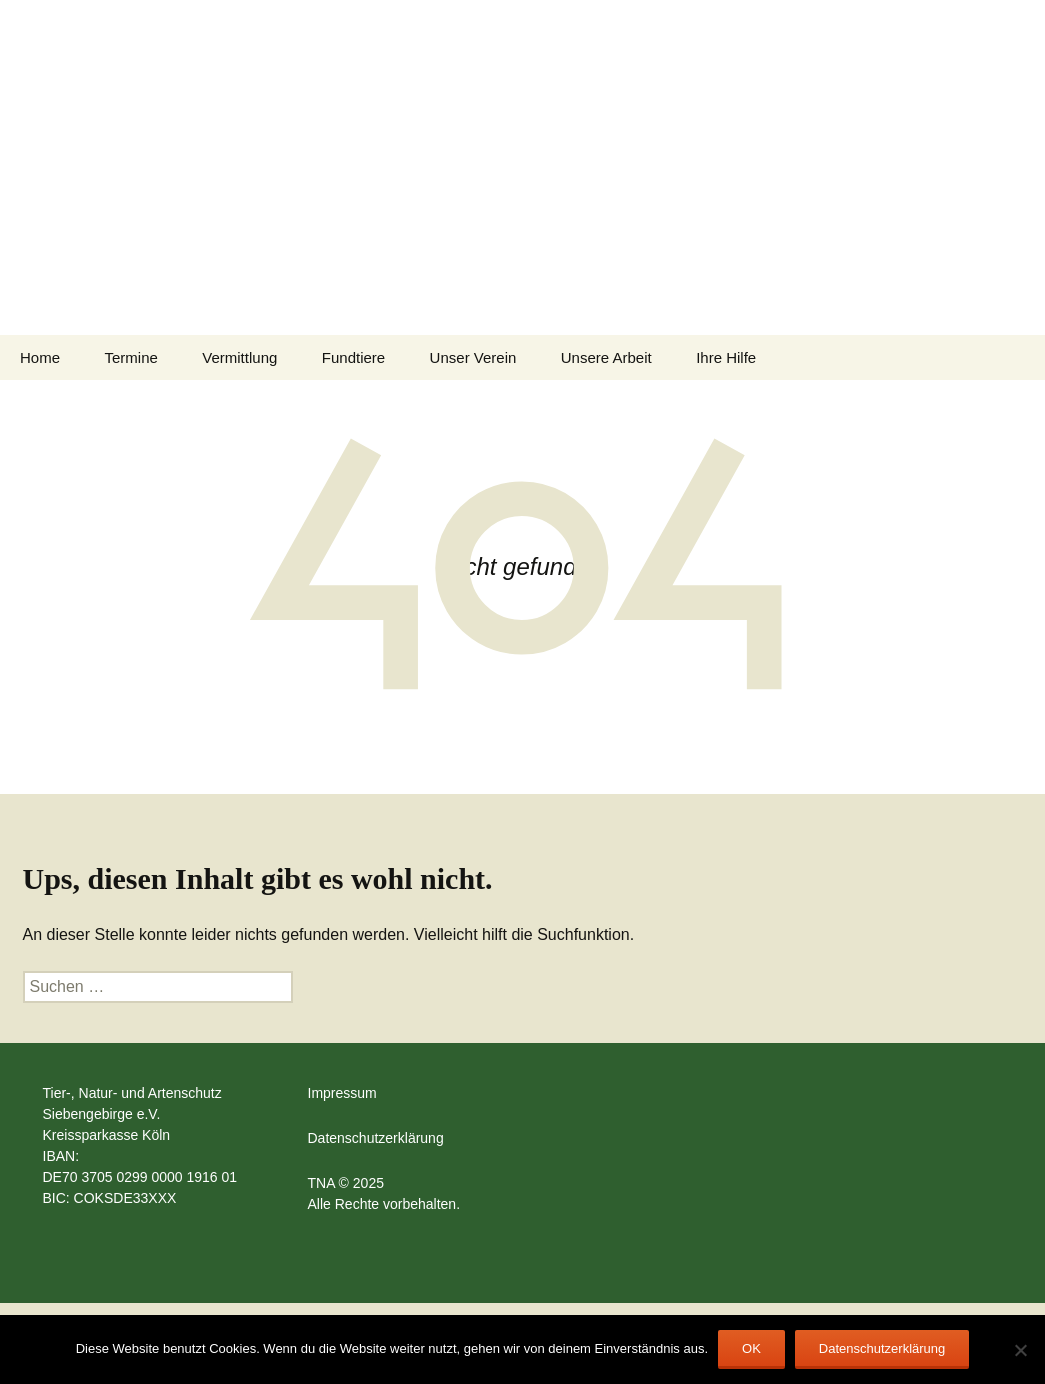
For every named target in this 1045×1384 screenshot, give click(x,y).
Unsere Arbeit (606, 357)
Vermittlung (239, 357)
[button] (51, 168)
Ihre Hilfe (726, 357)
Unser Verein (473, 357)
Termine (130, 357)
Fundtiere (353, 357)
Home (40, 357)
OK (751, 1348)
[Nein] (1020, 1350)
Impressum (342, 1093)
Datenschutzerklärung (376, 1138)
